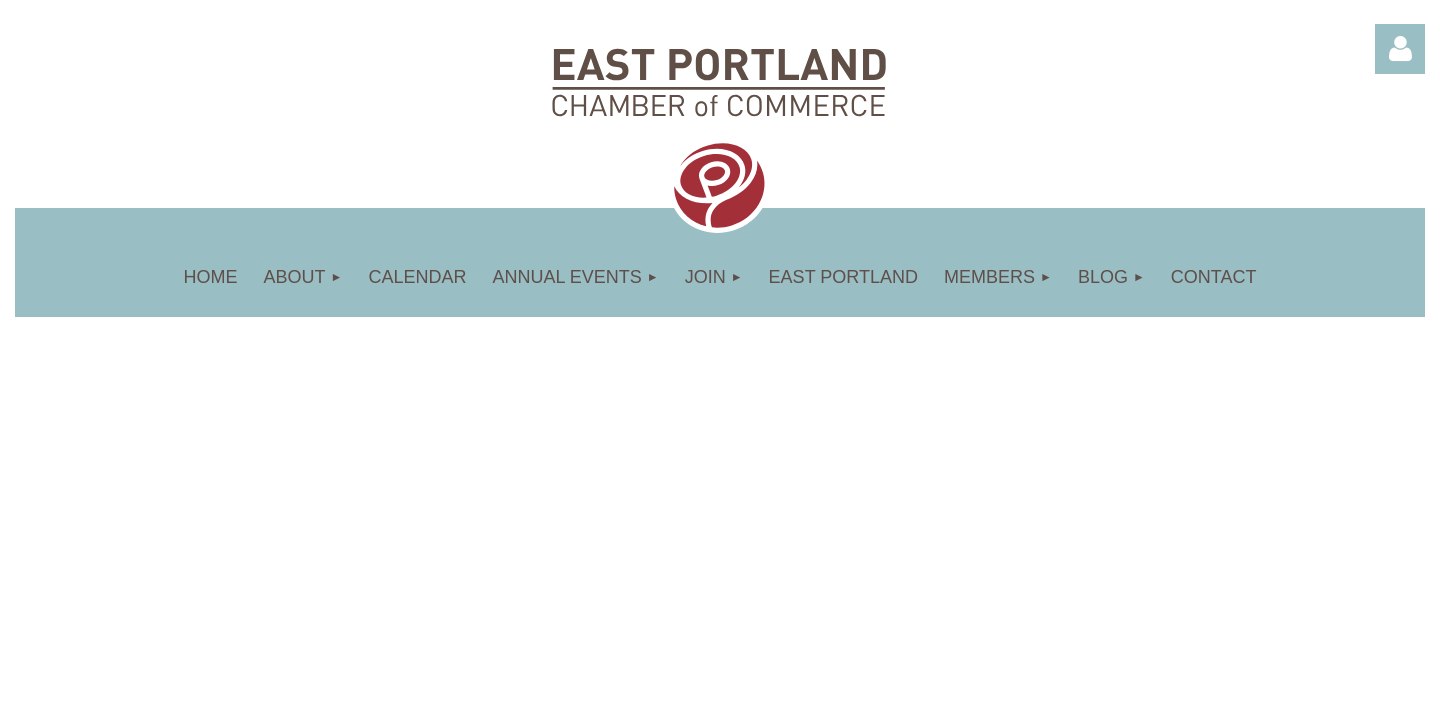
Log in (1400, 49)
